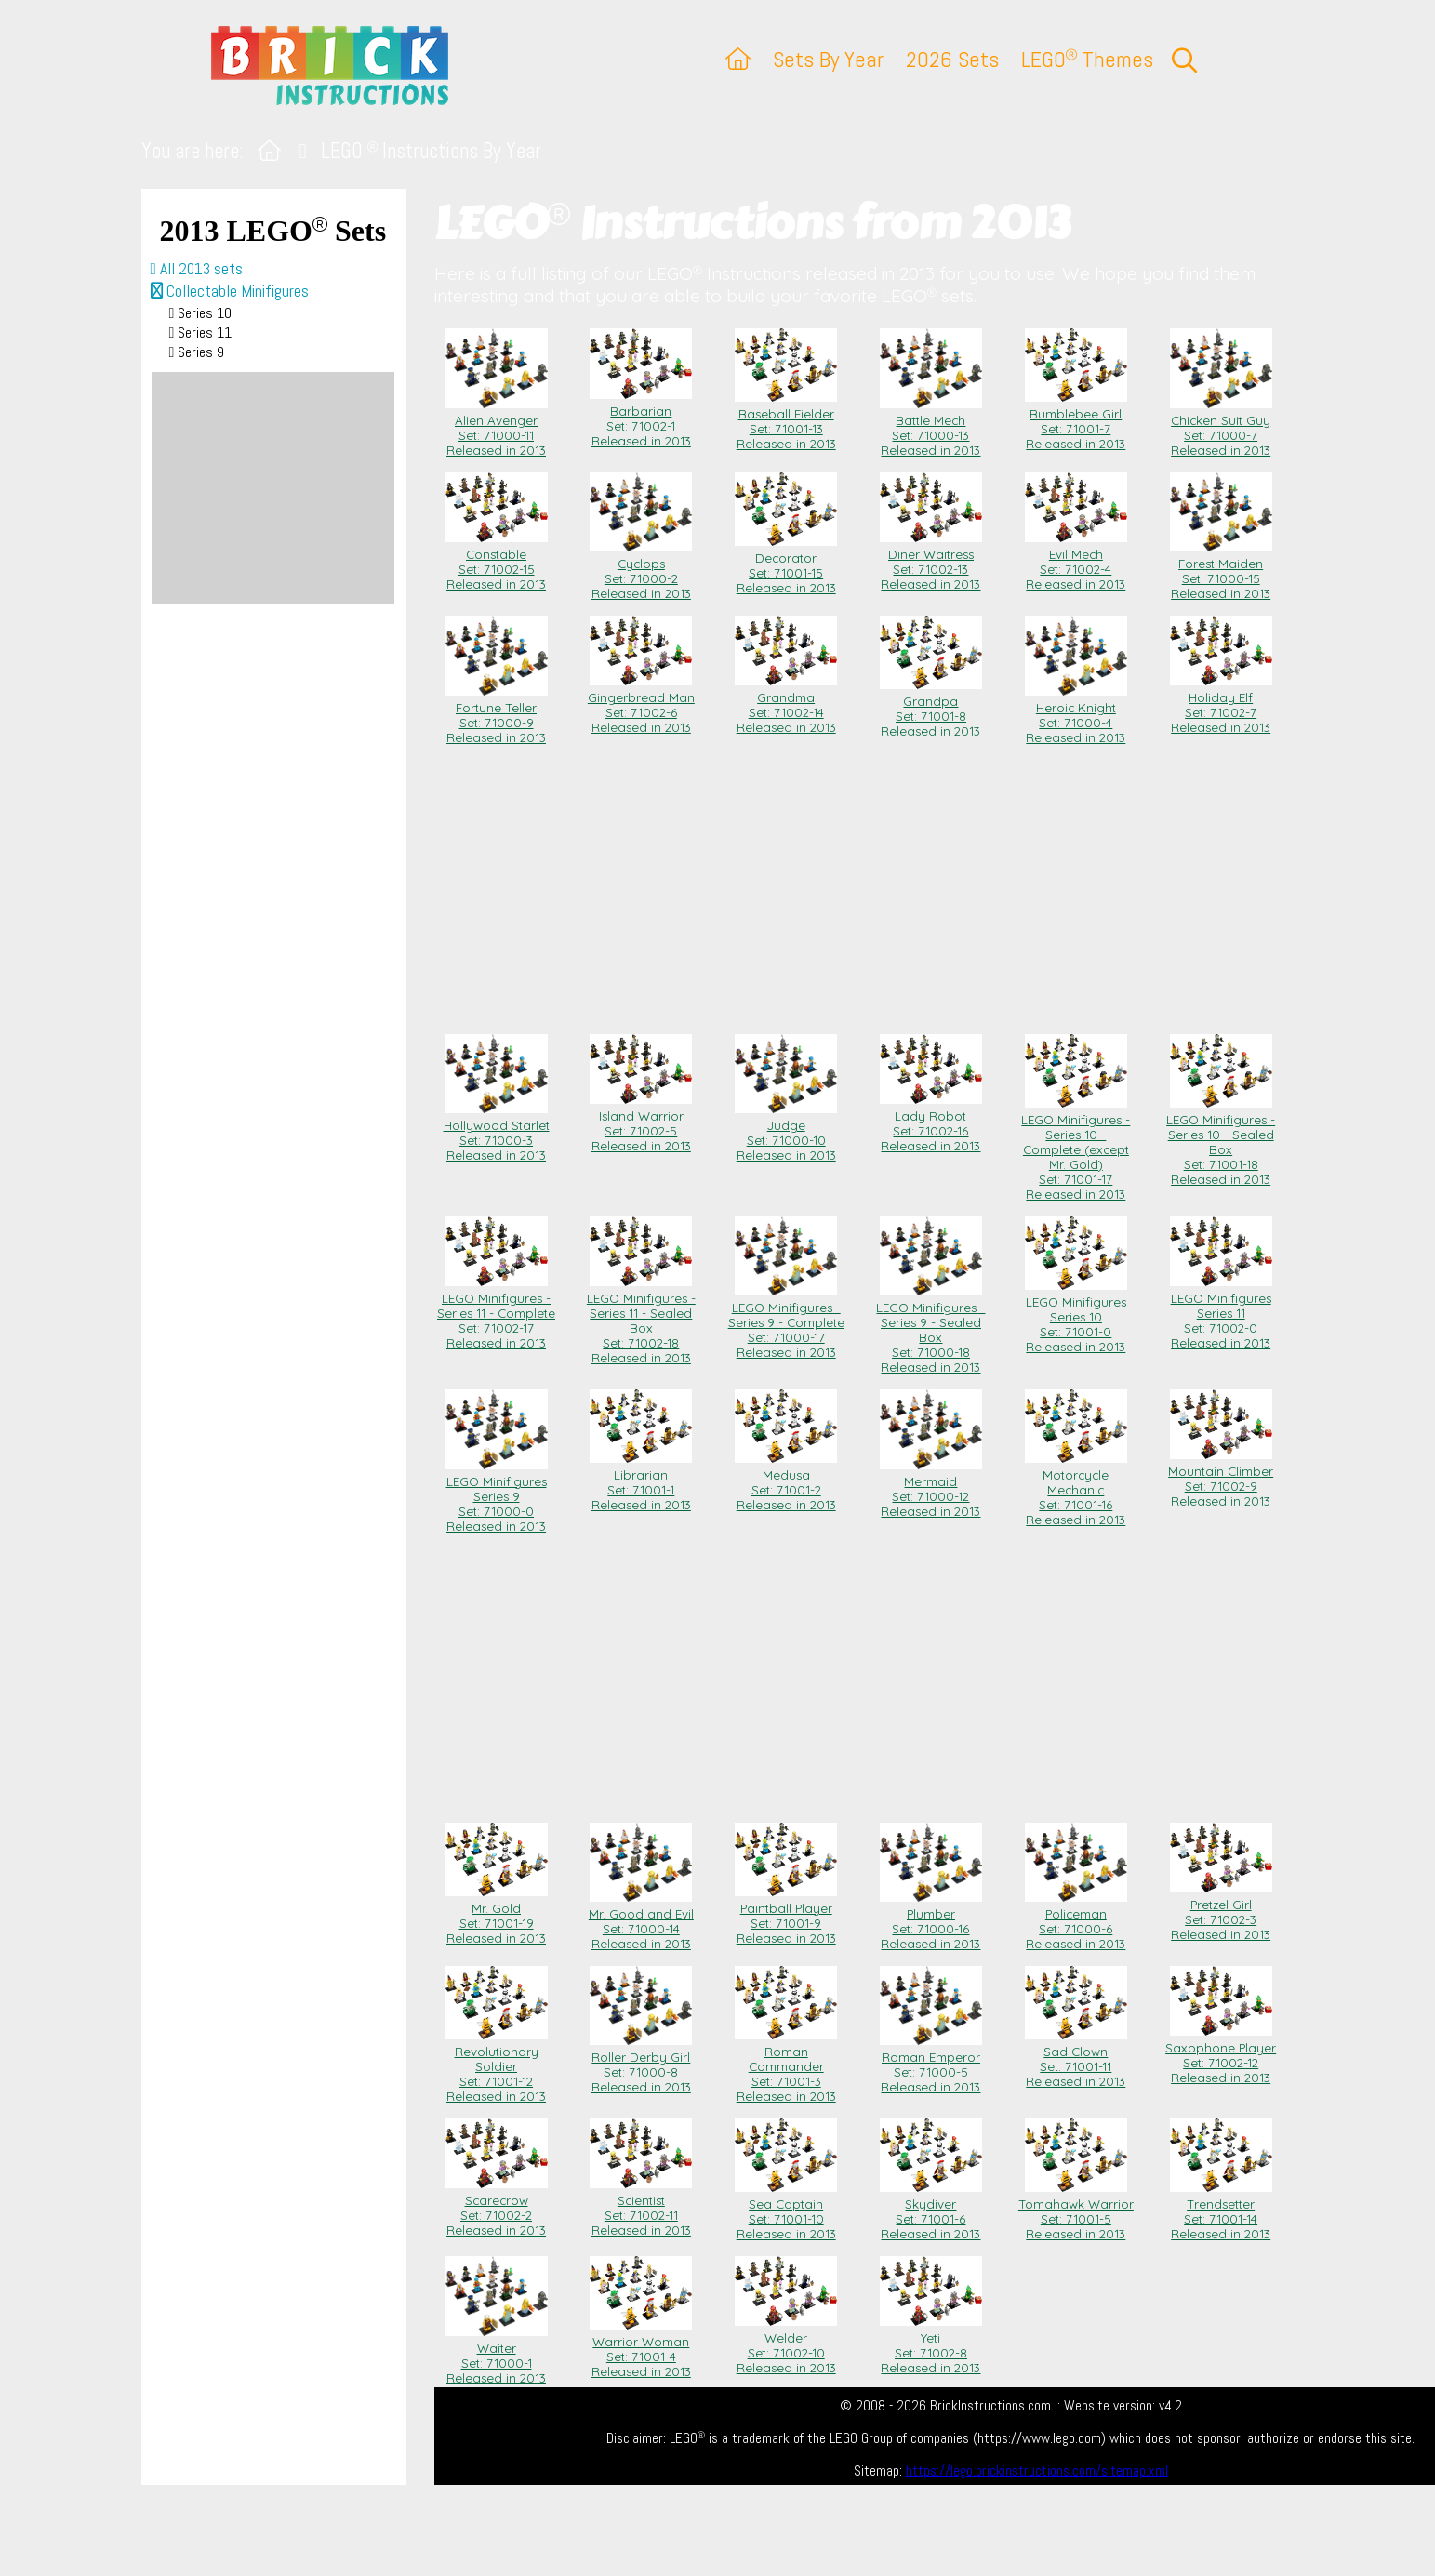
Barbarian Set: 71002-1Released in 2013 (641, 418)
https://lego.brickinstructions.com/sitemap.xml (1037, 2471)
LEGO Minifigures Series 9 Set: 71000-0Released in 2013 (496, 1496)
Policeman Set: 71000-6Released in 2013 (1076, 1921)
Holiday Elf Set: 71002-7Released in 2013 (1221, 705)
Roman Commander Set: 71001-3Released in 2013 (786, 2066)
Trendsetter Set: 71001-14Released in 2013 (1221, 2211)
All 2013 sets (197, 269)
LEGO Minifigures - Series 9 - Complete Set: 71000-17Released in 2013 (786, 1322)
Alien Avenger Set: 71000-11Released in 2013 (496, 428)
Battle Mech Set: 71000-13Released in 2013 (931, 428)
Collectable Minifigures (230, 291)
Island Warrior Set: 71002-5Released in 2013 (641, 1123)
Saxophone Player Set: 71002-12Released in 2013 (1220, 2055)
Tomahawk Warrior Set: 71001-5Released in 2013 (1076, 2211)
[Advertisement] (273, 488)
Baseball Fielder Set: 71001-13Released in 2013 (786, 421)
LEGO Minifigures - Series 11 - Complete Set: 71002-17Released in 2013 (496, 1313)
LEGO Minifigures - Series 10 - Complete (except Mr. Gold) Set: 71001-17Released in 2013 (1075, 1149)
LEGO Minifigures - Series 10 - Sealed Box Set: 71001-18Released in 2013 (1220, 1142)
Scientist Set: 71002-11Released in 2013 (641, 2207)
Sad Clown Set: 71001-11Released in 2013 (1076, 2059)
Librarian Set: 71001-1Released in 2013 (641, 1482)
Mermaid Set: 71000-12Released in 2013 (931, 1489)
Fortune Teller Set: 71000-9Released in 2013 (496, 715)
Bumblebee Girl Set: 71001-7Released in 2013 (1076, 421)
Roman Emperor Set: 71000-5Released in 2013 (931, 2064)
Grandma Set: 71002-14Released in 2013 (786, 705)
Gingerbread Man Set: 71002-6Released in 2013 (641, 705)
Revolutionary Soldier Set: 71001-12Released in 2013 (496, 2066)
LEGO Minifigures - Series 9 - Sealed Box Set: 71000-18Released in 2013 (930, 1329)
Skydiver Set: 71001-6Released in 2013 (931, 2211)
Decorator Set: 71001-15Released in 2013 (786, 565)
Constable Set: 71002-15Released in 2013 (496, 561)
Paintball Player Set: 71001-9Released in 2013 (786, 1915)
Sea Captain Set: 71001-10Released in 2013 (786, 2211)
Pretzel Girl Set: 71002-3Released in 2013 (1221, 1912)
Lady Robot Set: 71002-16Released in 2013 (931, 1123)
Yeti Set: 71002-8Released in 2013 (931, 2345)
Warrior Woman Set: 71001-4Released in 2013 (641, 2349)
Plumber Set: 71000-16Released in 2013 (931, 1921)
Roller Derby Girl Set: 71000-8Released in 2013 (641, 2064)
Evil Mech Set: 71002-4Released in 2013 (1076, 561)
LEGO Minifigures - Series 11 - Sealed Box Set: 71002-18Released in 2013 (641, 1320)
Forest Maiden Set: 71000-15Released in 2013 (1221, 571)
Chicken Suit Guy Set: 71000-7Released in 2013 (1221, 428)
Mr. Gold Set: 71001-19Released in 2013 (496, 1915)
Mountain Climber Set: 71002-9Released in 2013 (1220, 1478)
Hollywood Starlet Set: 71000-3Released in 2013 (497, 1132)
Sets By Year (828, 59)
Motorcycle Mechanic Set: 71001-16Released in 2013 (1076, 1490)
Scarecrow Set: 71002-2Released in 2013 (496, 2207)
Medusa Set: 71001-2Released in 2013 (786, 1482)
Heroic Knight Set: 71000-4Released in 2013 (1076, 715)
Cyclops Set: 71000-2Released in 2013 (641, 571)
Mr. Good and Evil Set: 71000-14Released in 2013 (641, 1921)
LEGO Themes (1087, 59)
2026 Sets (952, 59)
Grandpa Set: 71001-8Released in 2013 (931, 708)
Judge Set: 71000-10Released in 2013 (786, 1132)
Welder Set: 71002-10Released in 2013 (786, 2345)
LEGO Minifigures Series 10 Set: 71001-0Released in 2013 (1076, 1317)
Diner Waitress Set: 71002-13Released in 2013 (931, 561)
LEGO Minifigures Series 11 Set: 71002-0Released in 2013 (1221, 1313)
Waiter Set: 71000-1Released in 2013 (496, 2355)
